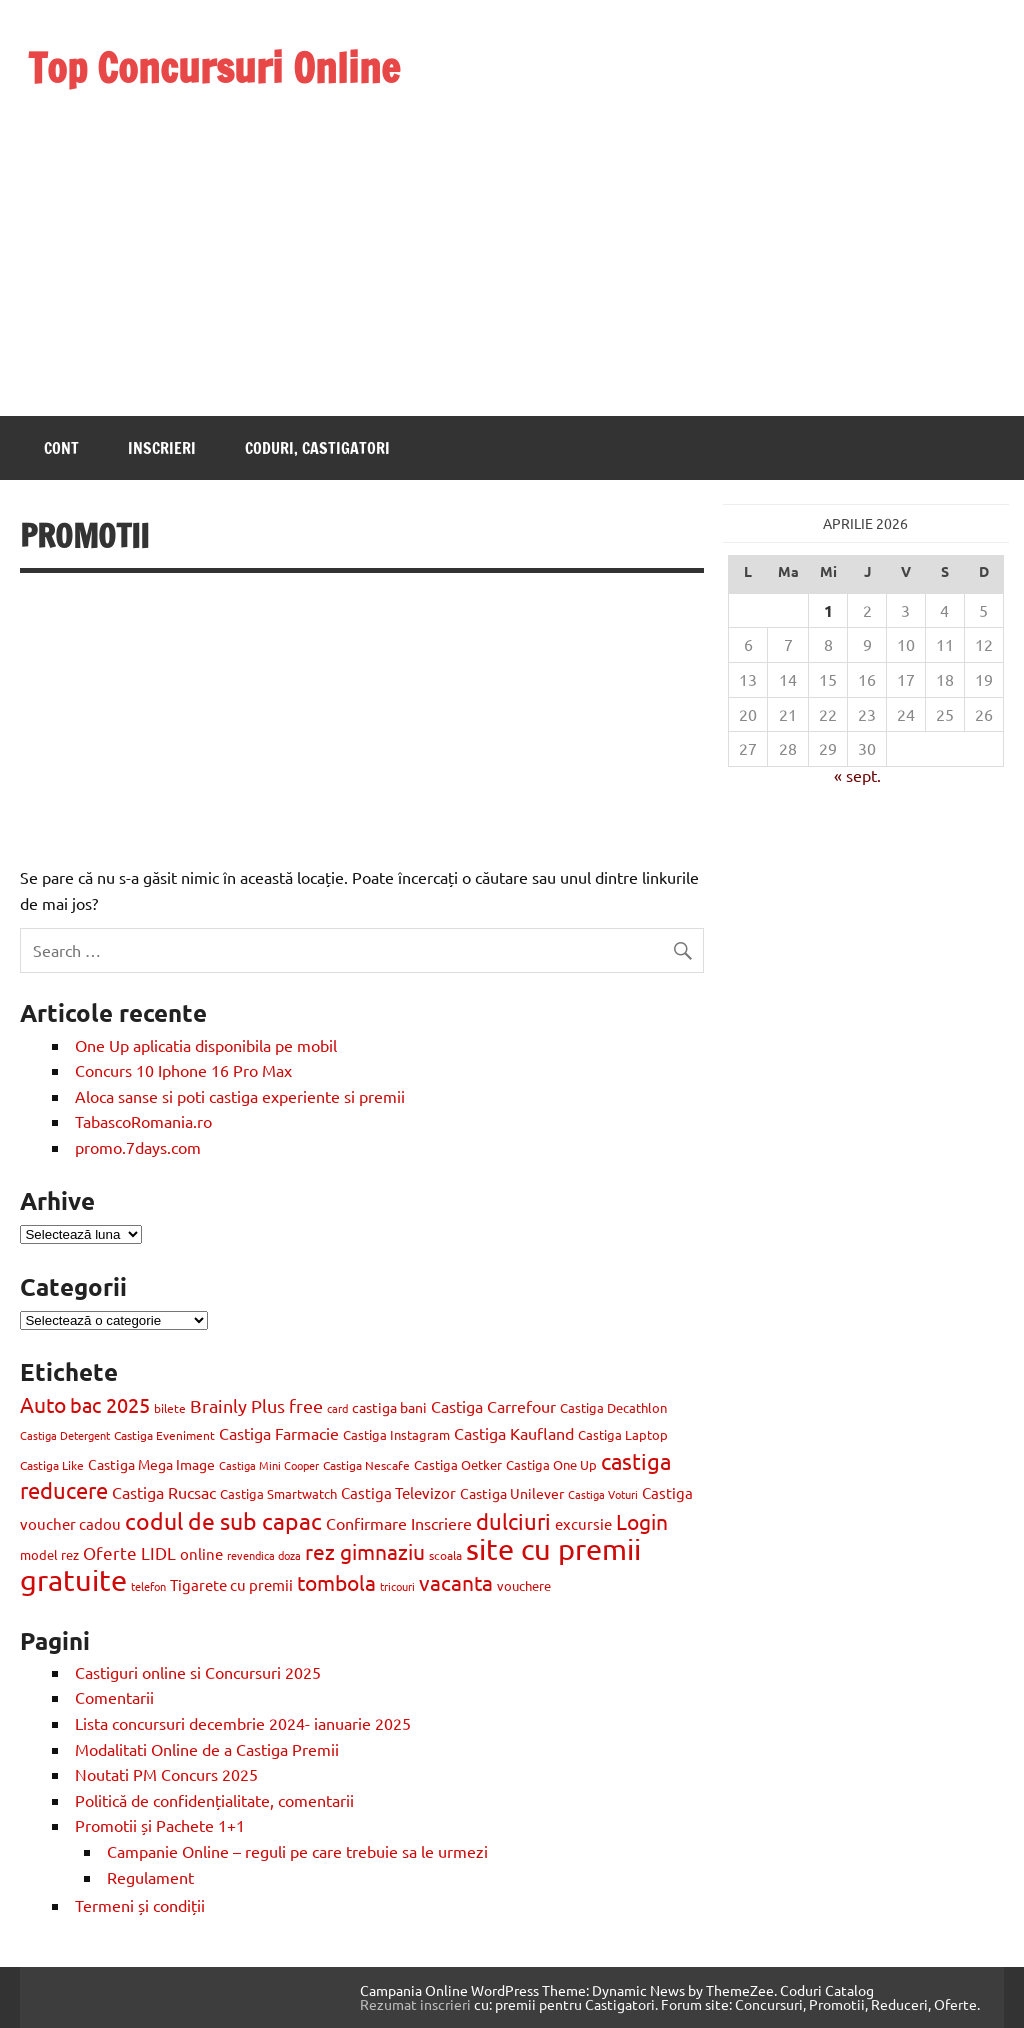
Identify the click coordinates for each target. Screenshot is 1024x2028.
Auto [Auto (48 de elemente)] (43, 1404)
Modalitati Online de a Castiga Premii (207, 1749)
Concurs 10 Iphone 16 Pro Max (183, 1070)
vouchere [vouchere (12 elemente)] (524, 1585)
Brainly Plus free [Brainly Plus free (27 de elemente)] (256, 1405)
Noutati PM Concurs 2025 (166, 1774)
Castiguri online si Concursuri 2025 (198, 1672)
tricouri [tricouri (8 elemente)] (397, 1586)
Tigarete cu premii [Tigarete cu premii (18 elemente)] (231, 1584)
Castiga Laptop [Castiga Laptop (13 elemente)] (623, 1434)
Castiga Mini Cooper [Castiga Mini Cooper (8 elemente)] (269, 1465)
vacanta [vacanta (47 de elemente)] (456, 1582)
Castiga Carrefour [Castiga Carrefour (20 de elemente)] (493, 1406)
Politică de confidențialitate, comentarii (214, 1800)
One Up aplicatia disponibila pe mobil (206, 1045)
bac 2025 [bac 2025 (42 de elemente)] (110, 1404)
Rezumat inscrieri (415, 2004)
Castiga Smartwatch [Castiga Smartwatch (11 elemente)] (278, 1493)
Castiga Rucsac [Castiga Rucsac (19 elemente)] (164, 1492)
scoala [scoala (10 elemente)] (445, 1555)
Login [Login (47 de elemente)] (642, 1521)
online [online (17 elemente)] (201, 1553)
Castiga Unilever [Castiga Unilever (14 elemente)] (512, 1493)
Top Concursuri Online (214, 67)
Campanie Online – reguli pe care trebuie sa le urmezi (297, 1851)
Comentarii (114, 1697)
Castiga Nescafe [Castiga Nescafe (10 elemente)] (366, 1465)
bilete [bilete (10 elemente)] (170, 1408)
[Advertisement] (214, 228)
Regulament (150, 1877)
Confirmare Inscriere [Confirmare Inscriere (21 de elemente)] (399, 1523)
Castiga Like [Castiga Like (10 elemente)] (52, 1465)
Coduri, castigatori (317, 448)
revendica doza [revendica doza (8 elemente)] (264, 1555)
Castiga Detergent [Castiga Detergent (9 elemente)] (65, 1435)
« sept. (857, 775)
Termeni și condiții (140, 1905)
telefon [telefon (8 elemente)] (148, 1586)
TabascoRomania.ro (143, 1121)
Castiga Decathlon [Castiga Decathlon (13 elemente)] (613, 1407)
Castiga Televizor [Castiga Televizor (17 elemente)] (398, 1492)
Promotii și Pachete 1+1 (160, 1825)
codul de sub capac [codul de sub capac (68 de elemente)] (223, 1520)
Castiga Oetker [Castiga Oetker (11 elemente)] (458, 1464)
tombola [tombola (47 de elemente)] (336, 1582)
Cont (61, 448)
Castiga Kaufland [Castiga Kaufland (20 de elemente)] (514, 1433)
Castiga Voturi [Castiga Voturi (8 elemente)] (603, 1494)
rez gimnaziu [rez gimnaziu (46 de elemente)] (365, 1551)
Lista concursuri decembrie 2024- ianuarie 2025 (243, 1723)
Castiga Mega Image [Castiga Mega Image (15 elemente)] (151, 1464)
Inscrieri (162, 448)
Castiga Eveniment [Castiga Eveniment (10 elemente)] (164, 1435)
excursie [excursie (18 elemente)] (583, 1523)
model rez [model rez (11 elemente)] (49, 1554)
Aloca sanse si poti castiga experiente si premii (242, 1096)
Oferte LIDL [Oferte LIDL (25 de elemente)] (129, 1552)
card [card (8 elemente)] (337, 1408)
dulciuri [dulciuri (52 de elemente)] (513, 1521)
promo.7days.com (138, 1147)
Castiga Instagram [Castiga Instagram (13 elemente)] (396, 1434)
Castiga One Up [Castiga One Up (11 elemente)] (551, 1464)
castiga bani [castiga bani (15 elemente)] (389, 1407)
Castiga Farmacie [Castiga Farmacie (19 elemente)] (279, 1433)
